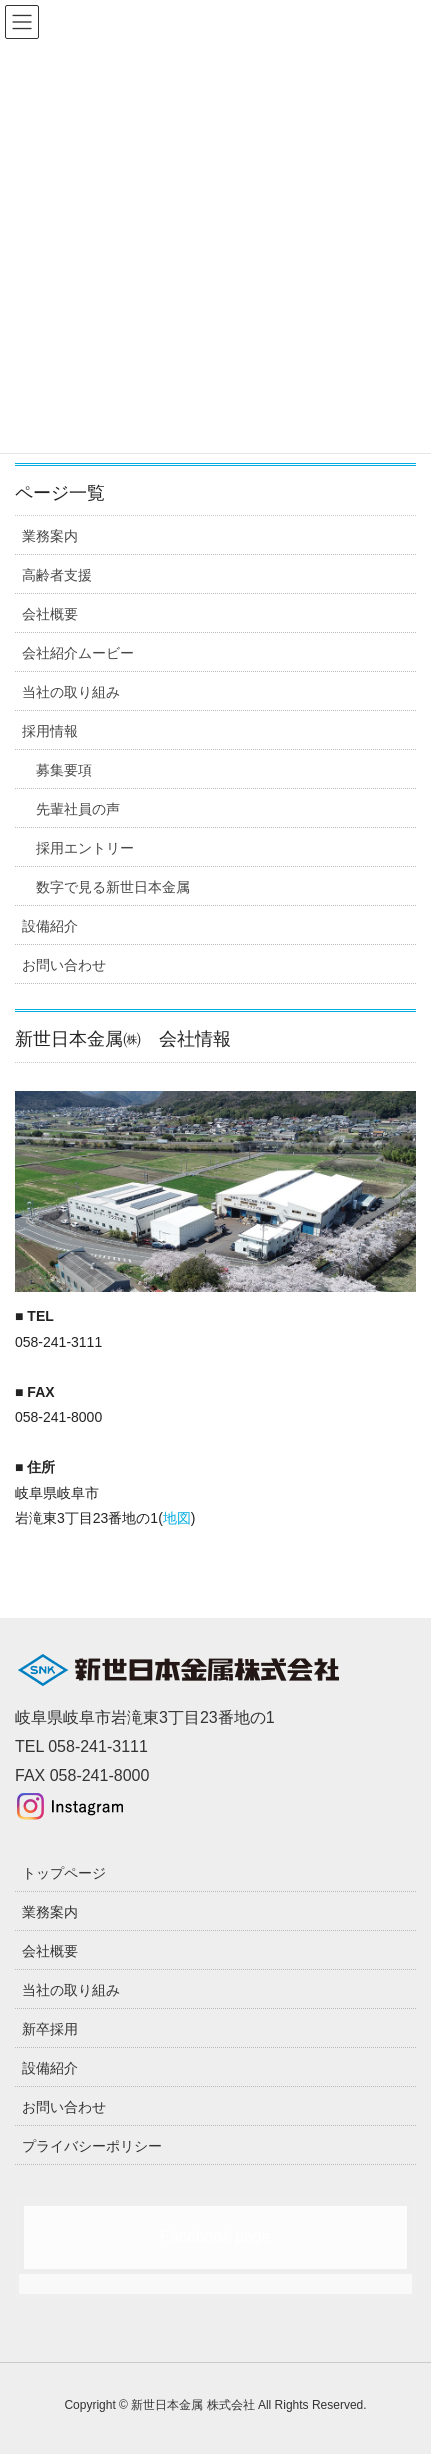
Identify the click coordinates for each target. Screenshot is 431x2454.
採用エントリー (85, 848)
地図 (177, 1518)
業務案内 (50, 536)
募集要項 (64, 770)
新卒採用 (50, 2029)
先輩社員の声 (78, 809)
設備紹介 (50, 926)
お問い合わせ (64, 965)
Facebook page (215, 2236)
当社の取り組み (71, 692)
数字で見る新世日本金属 (113, 887)
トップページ (64, 1873)
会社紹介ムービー (78, 653)
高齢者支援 (57, 575)
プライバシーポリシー (92, 2146)
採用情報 (50, 731)
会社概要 (50, 614)
